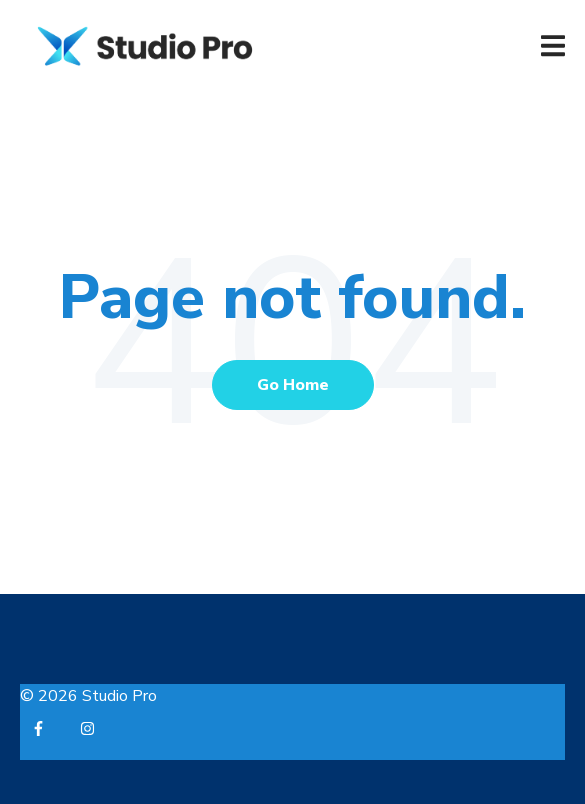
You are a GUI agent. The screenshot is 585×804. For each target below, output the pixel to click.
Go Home (293, 385)
